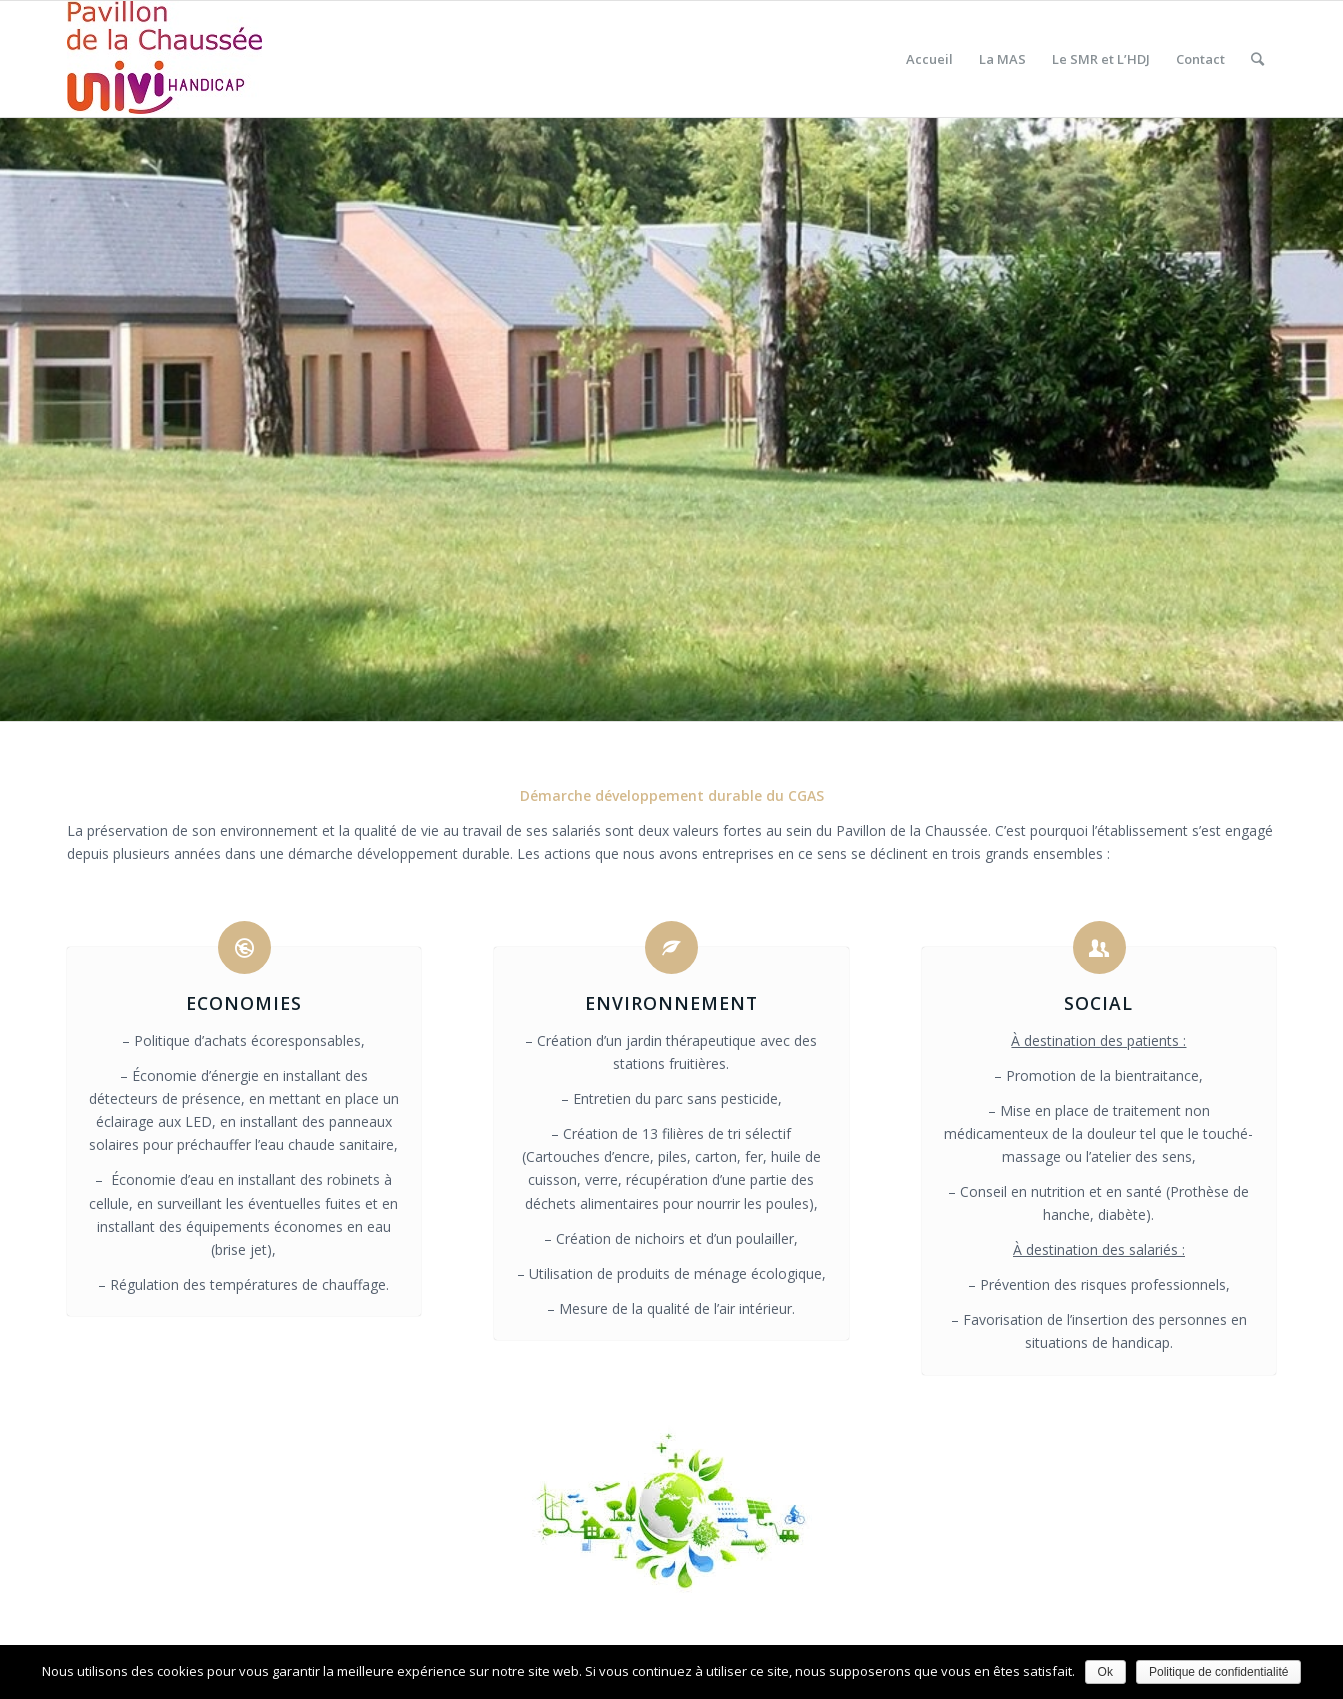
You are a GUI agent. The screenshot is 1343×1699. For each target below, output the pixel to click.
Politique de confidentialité (1218, 1672)
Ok (1105, 1672)
